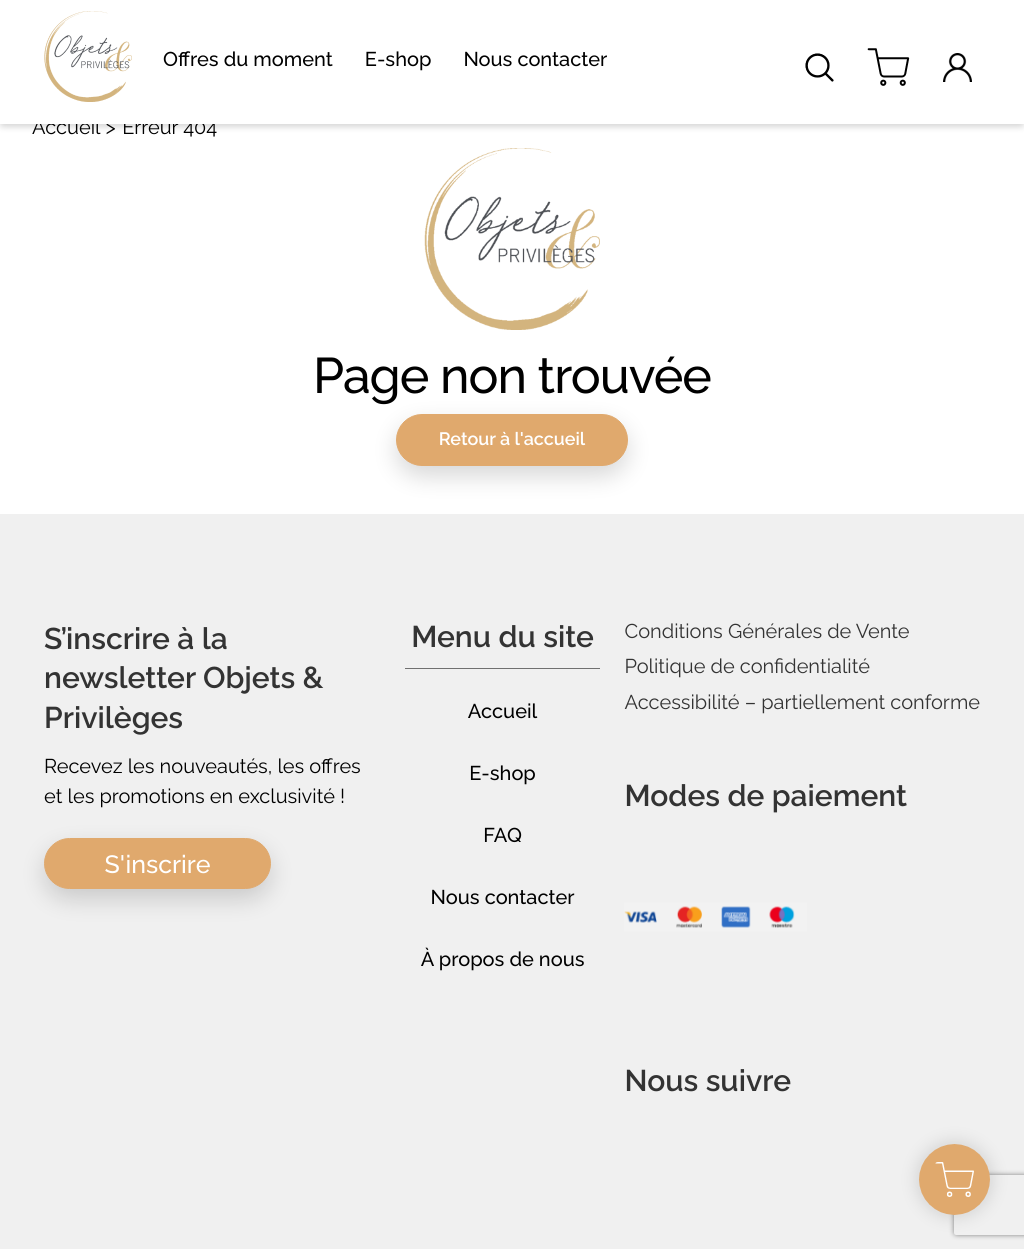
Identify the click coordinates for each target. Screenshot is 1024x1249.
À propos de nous (503, 959)
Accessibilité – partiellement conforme (802, 702)
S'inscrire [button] (158, 864)
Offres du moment (248, 59)
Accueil (66, 127)
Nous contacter (535, 59)
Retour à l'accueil (512, 439)
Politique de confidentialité (747, 666)
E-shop (398, 59)
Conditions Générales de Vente (766, 631)
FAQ (502, 835)
